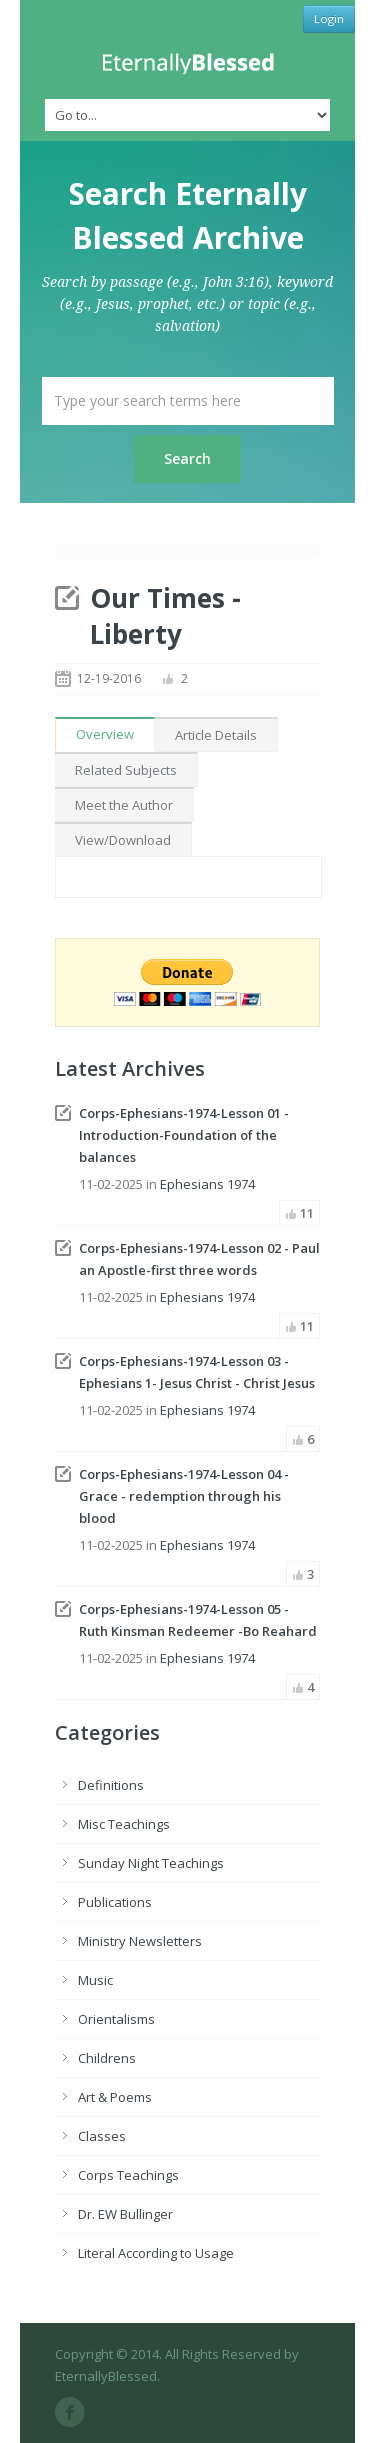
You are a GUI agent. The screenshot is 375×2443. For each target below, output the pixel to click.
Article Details (216, 735)
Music (95, 1980)
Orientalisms (116, 2019)
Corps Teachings (128, 2175)
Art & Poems (115, 2097)
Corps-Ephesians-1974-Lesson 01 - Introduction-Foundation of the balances (184, 1135)
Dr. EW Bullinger (125, 2214)
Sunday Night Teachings (151, 1863)
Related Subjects (126, 770)
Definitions (111, 1785)
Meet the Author (124, 805)
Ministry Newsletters (140, 1941)
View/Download (123, 840)
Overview (105, 734)
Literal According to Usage (156, 2253)
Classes (102, 2136)
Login (329, 18)
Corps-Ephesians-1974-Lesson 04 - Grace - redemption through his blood (184, 1496)
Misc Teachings (124, 1824)
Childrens (107, 2058)
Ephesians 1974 (207, 1184)
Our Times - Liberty (165, 616)
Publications (115, 1902)
